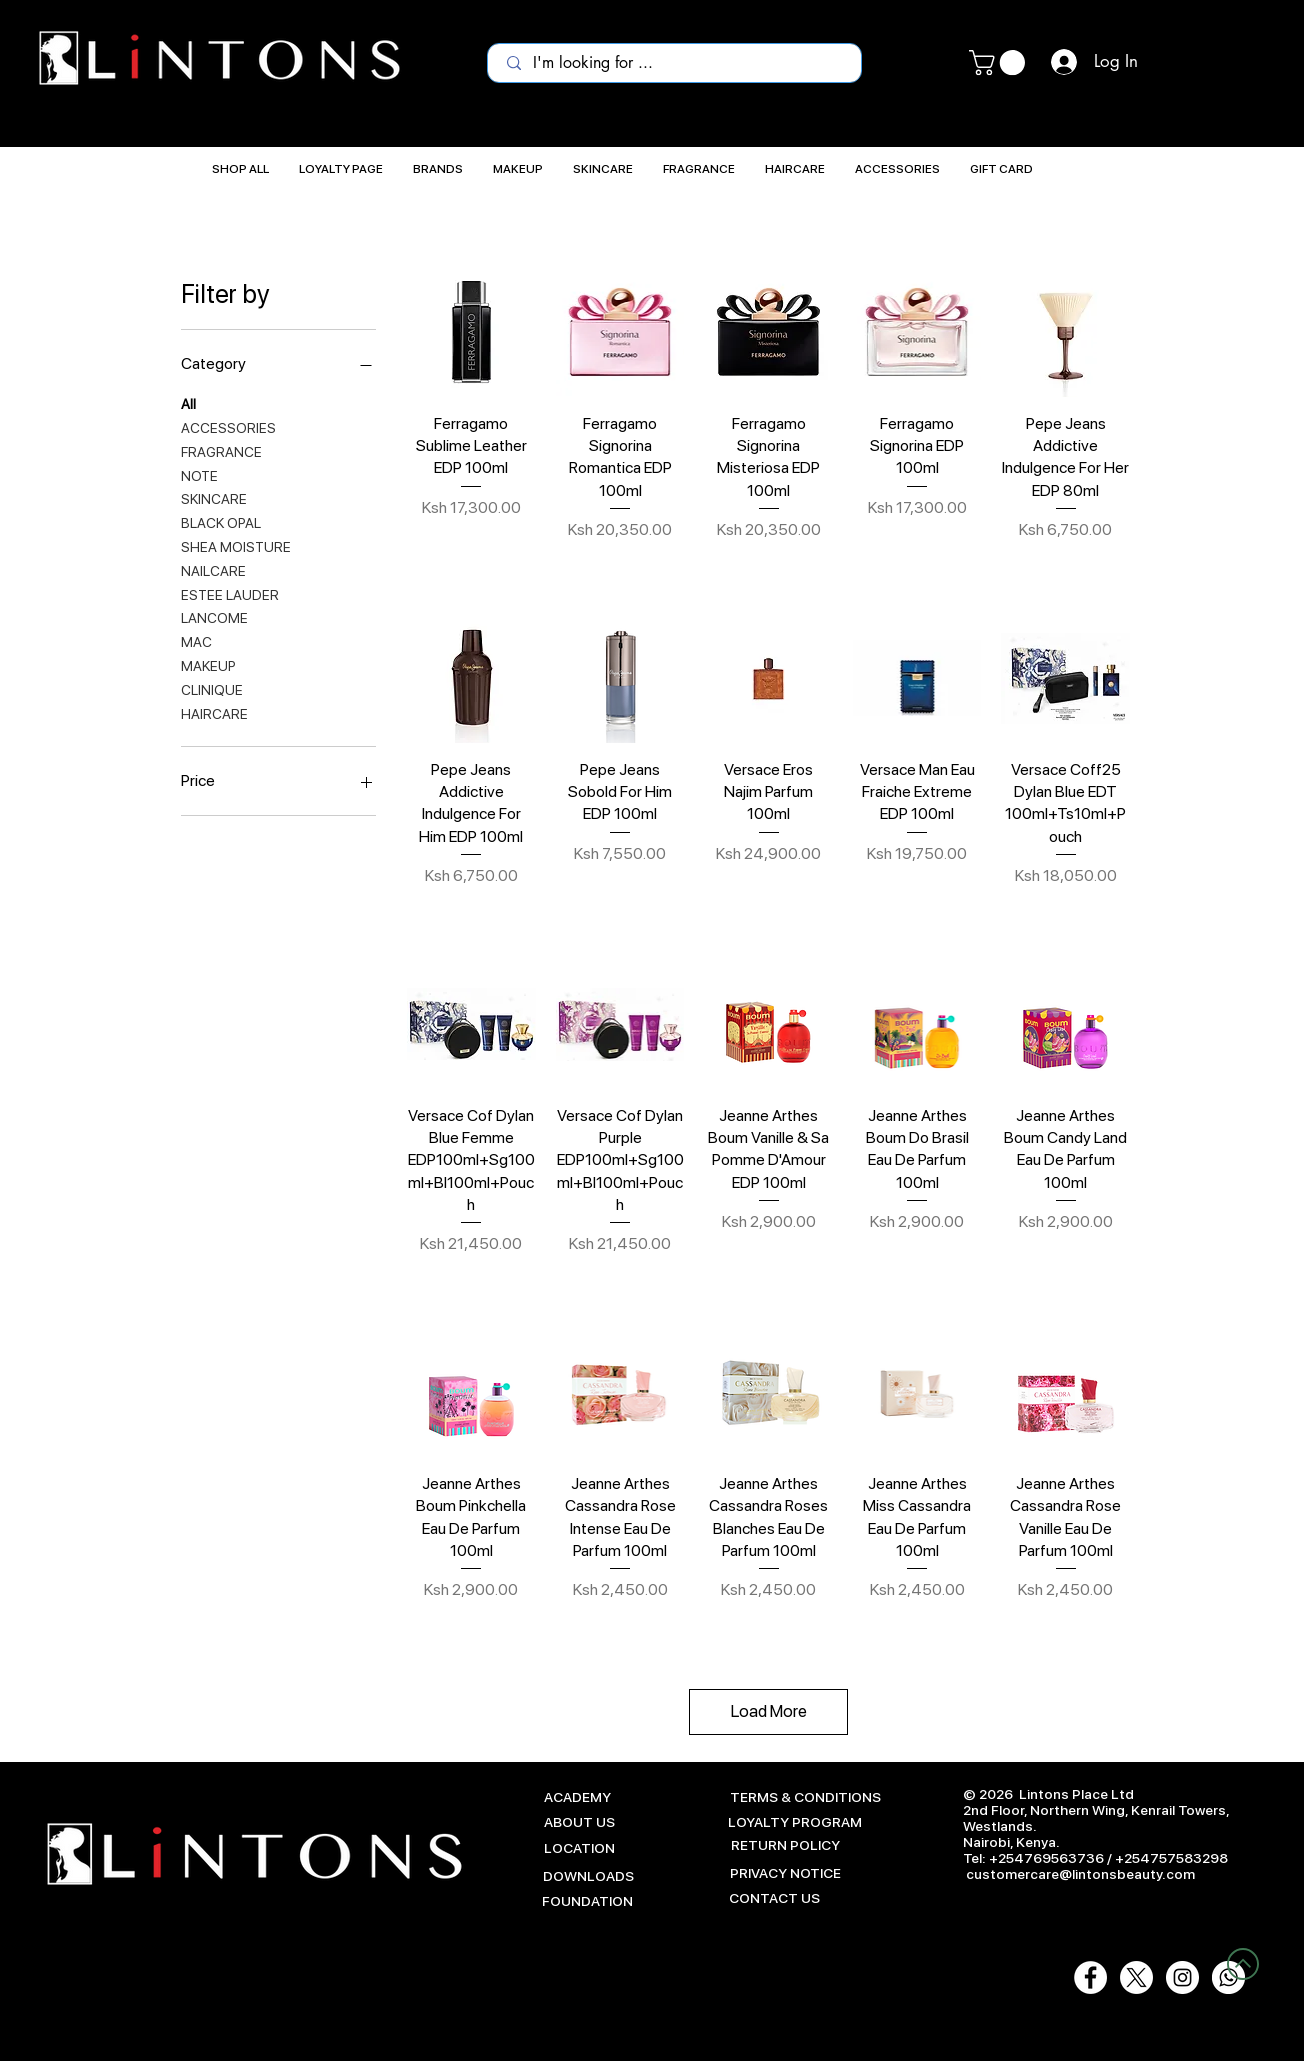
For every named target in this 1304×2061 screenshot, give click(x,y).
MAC (196, 640)
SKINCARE (214, 497)
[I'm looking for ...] (676, 63)
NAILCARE (213, 569)
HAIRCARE (214, 712)
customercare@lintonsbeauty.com (1080, 1874)
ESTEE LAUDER (230, 593)
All (188, 402)
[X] (1136, 1977)
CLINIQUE (212, 688)
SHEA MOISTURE (236, 545)
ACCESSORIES (228, 426)
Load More (769, 1711)
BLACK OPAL (221, 521)
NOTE (199, 474)
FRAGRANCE (221, 450)
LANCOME (214, 616)
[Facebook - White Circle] (1090, 1977)
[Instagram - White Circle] (1182, 1977)
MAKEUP (208, 664)
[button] (1000, 62)
